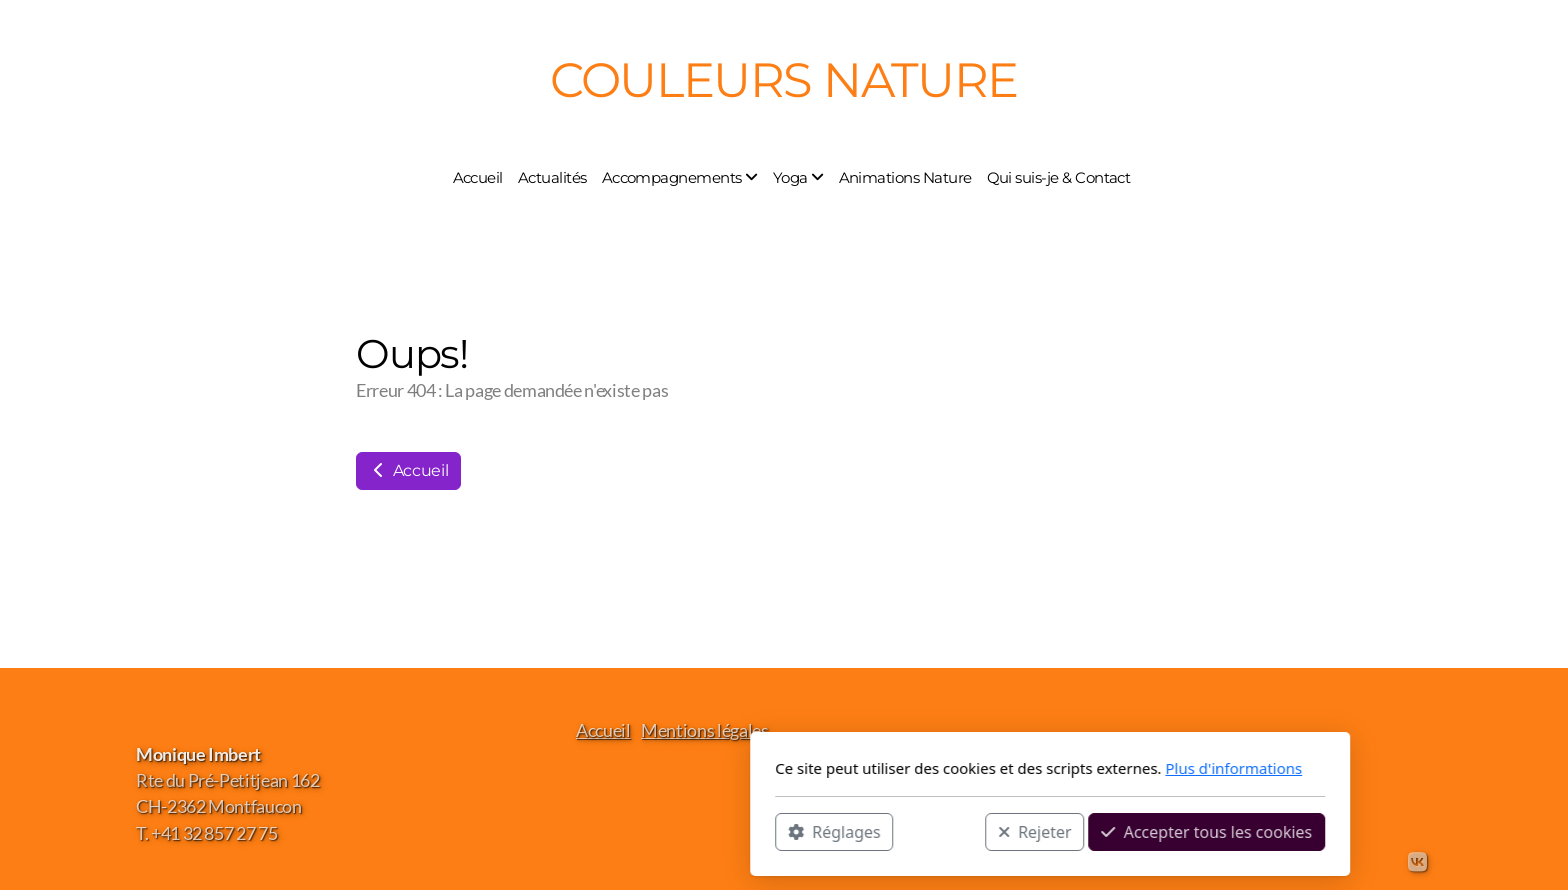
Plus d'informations (967, 768)
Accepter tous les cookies (940, 831)
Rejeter (769, 831)
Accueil (408, 470)
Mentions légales (704, 730)
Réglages (568, 831)
